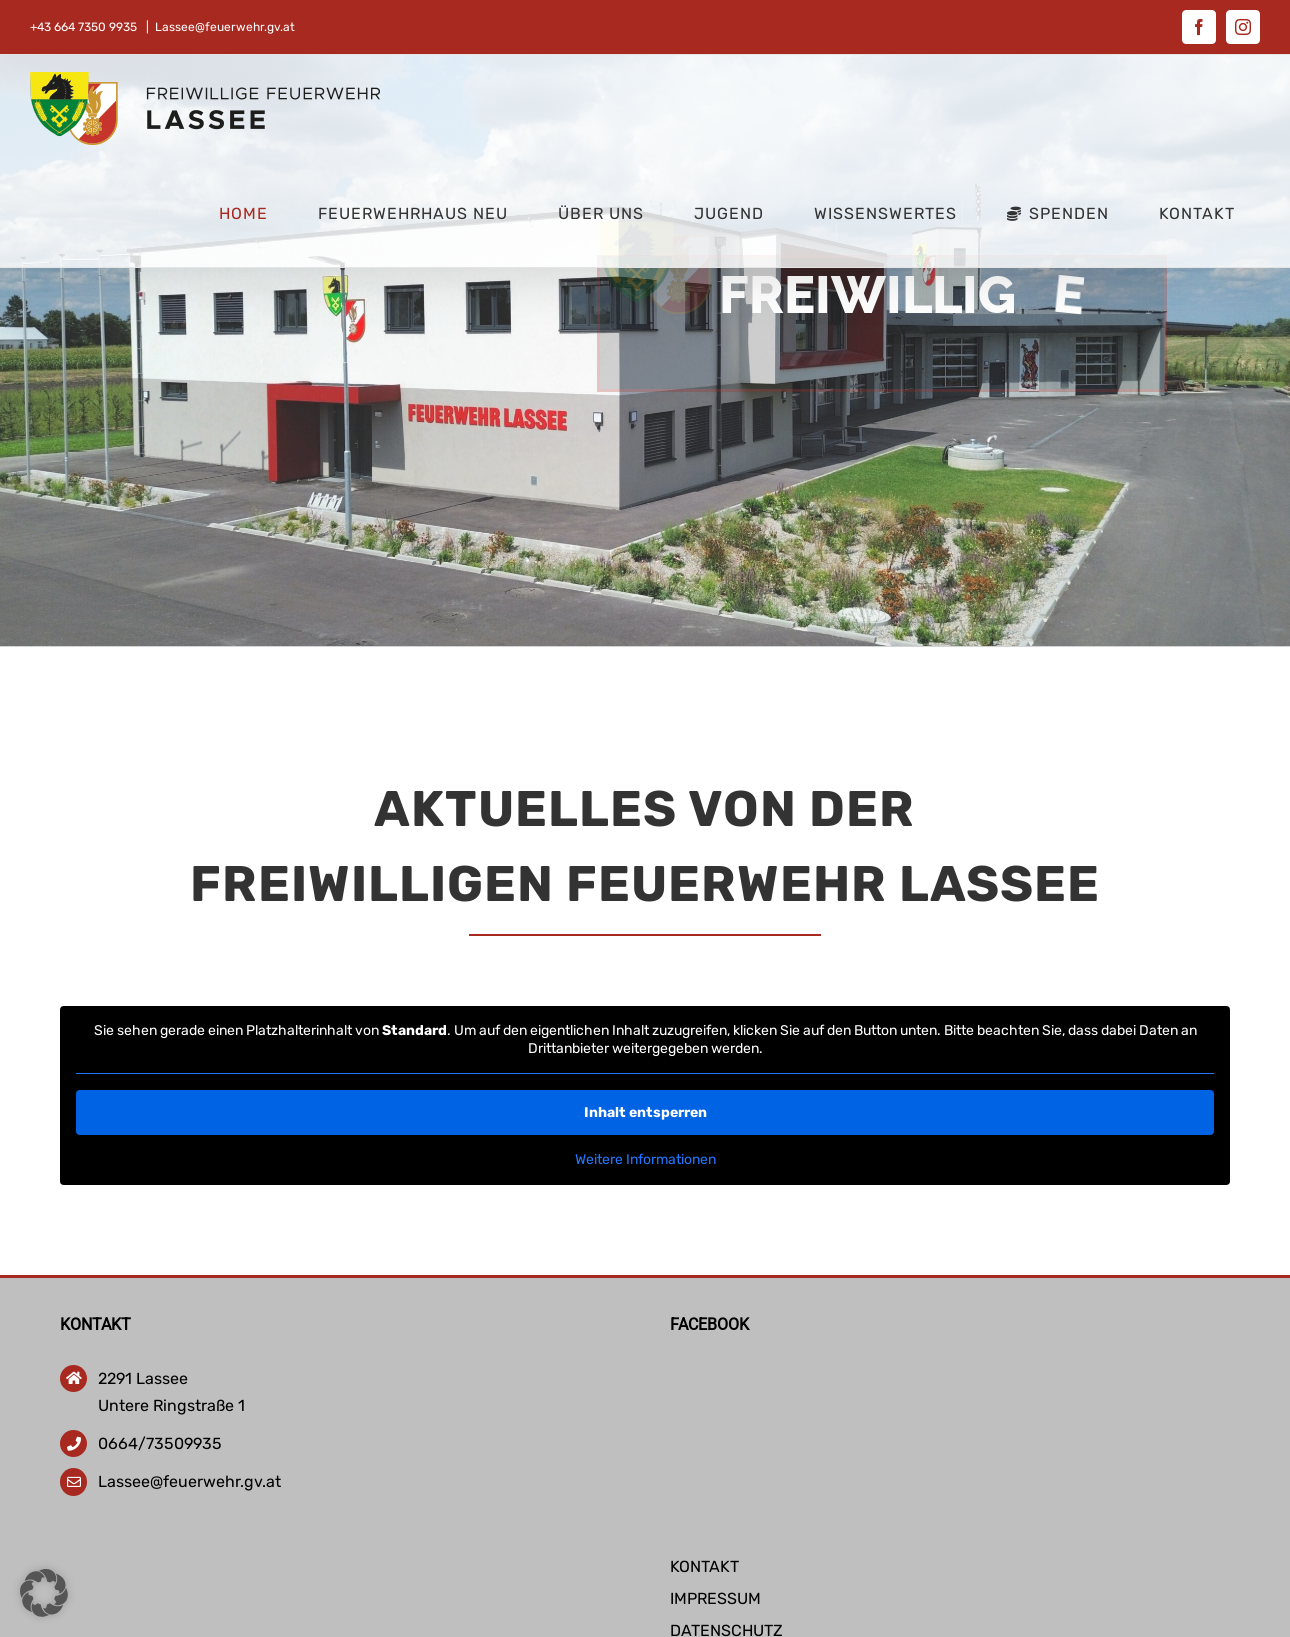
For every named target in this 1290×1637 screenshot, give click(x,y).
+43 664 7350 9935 (85, 27)
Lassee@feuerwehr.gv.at (225, 27)
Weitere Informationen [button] (644, 1159)
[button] (44, 1593)
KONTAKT (704, 1566)
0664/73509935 (160, 1443)
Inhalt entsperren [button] (644, 1112)
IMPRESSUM (715, 1598)
